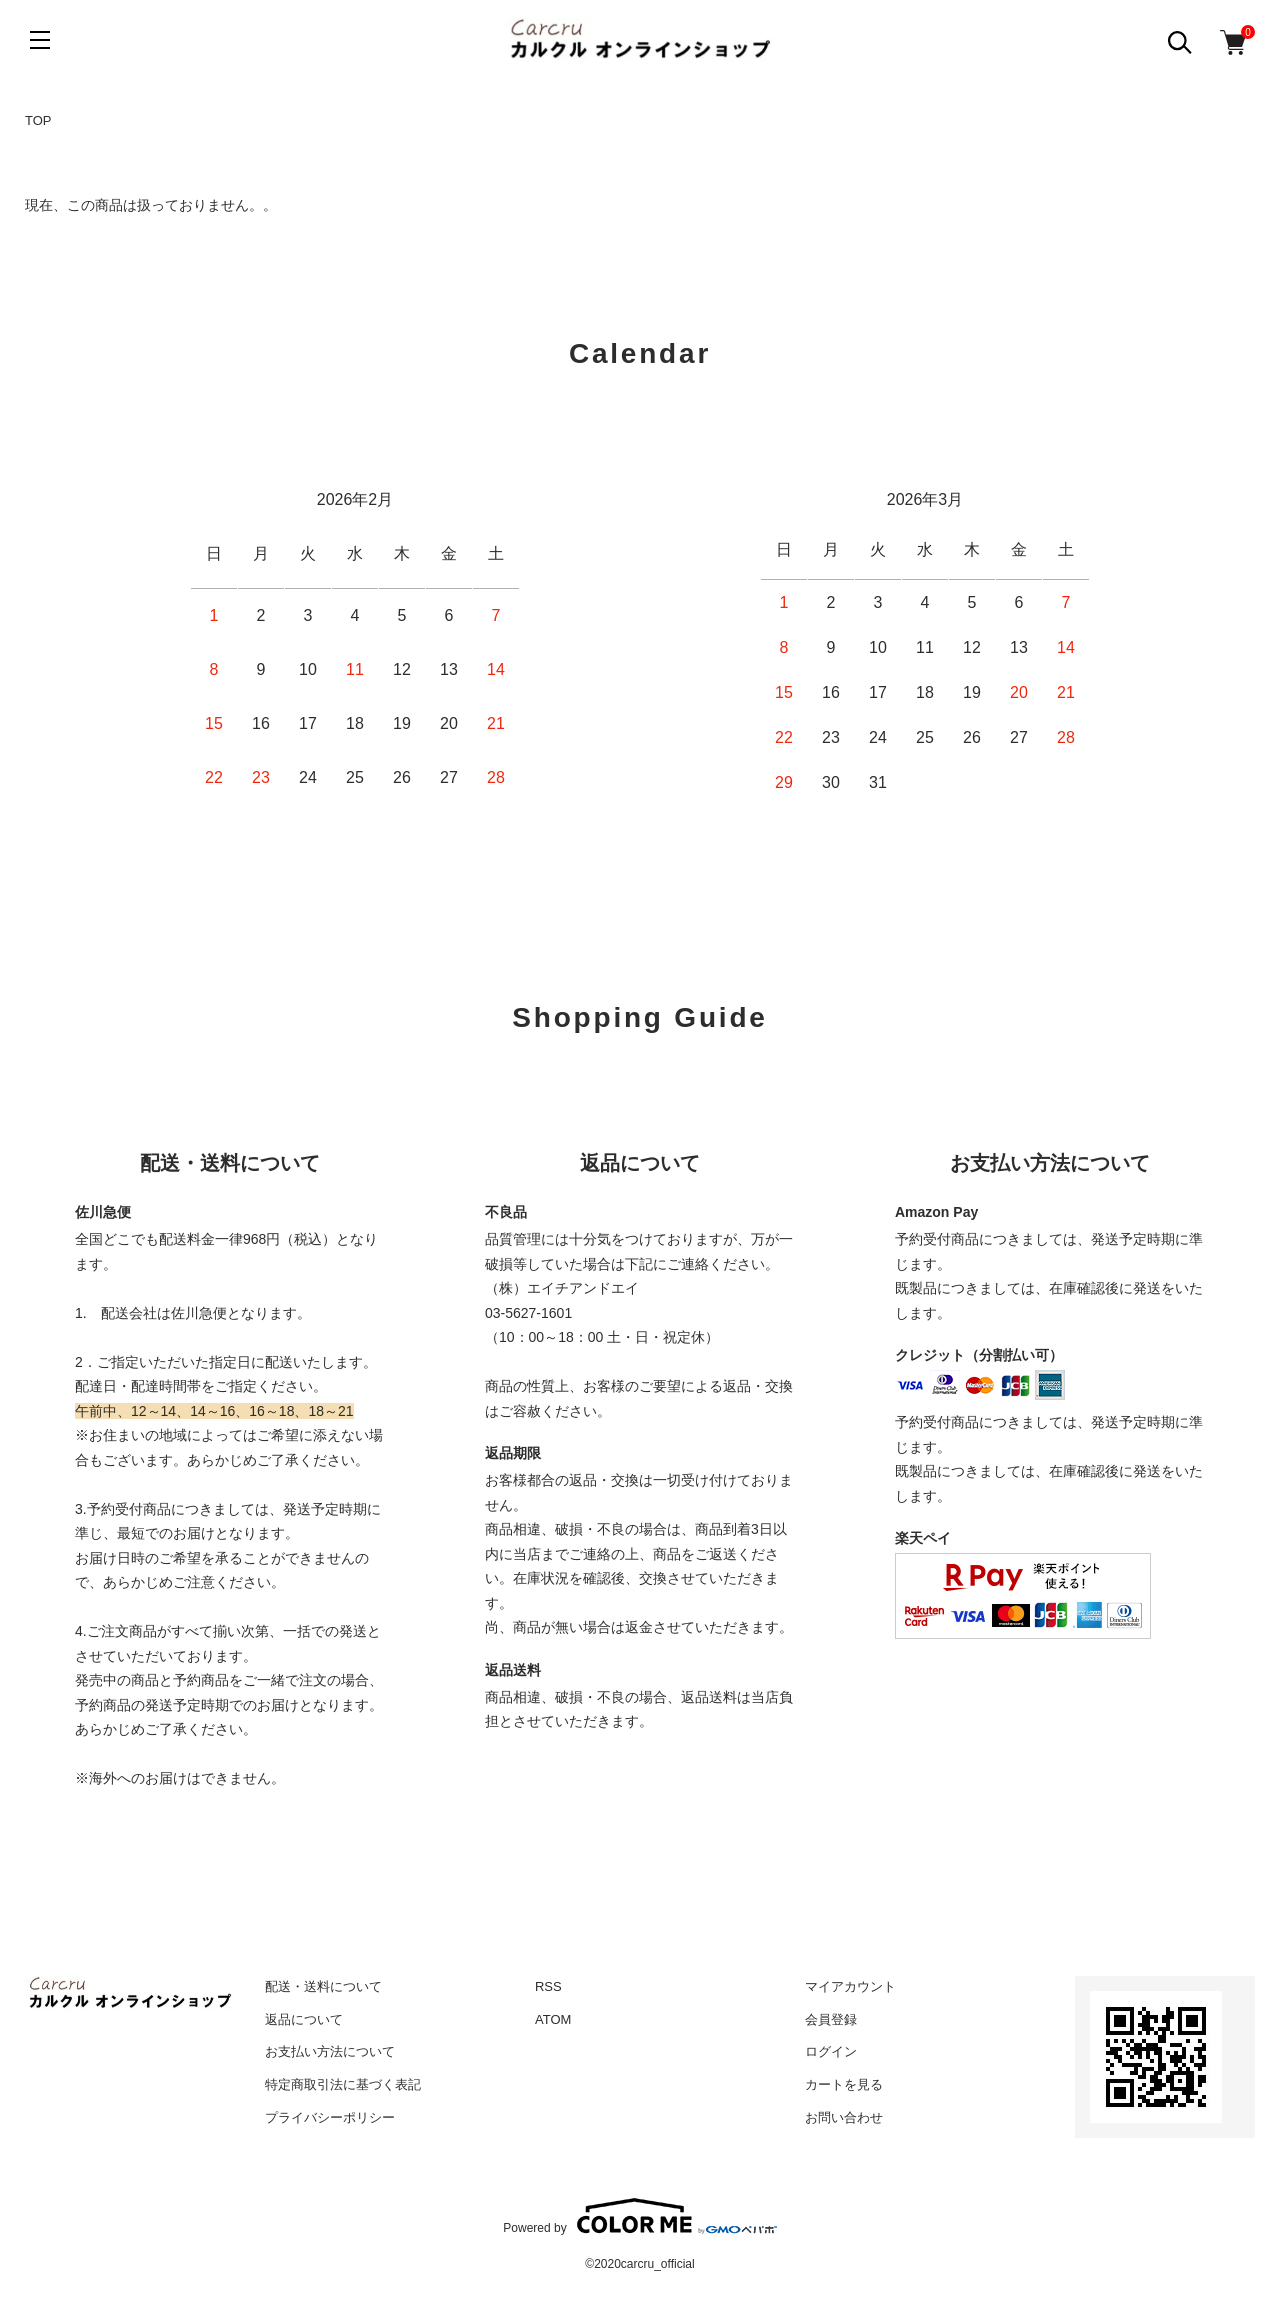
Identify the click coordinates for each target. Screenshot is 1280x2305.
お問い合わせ (844, 2117)
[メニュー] (40, 40)
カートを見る (844, 2084)
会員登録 (831, 2019)
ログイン (831, 2051)
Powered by (639, 2216)
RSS (548, 1986)
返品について (304, 2019)
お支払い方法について (330, 2051)
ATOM (553, 2019)
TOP (38, 120)
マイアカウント (850, 1986)
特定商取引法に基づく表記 (343, 2084)
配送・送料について (323, 1986)
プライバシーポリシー (330, 2117)
